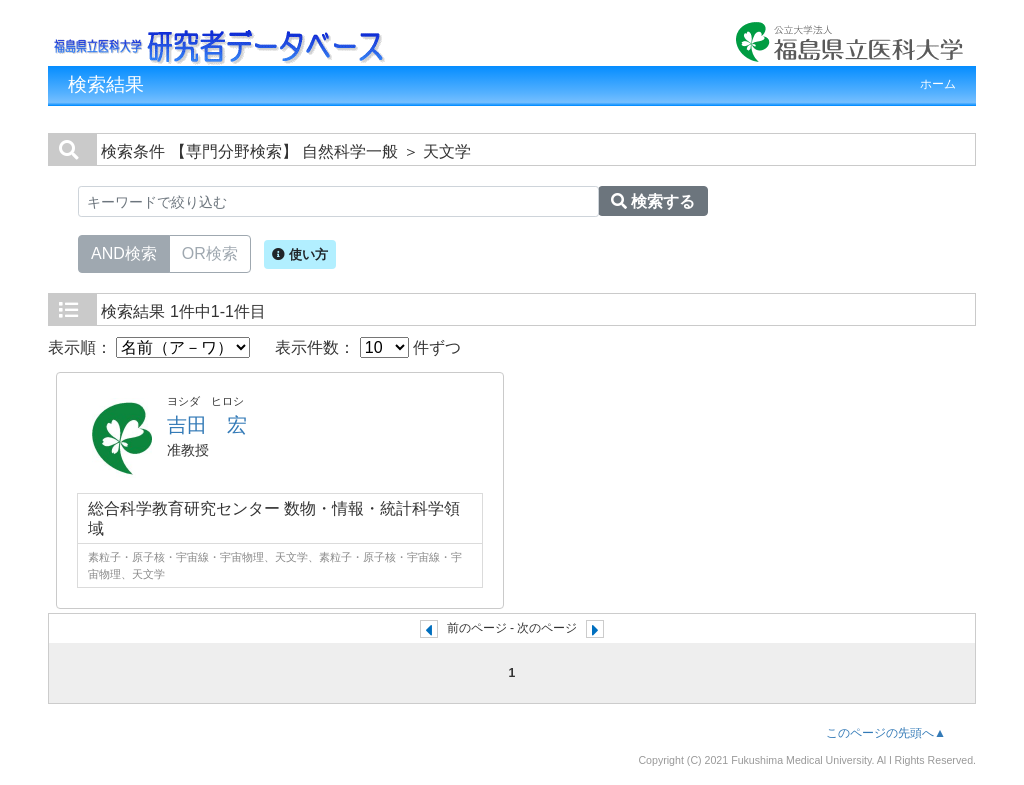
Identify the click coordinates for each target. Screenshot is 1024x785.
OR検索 (210, 252)
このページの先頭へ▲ (886, 733)
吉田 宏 (207, 425)
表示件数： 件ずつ (368, 347)
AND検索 (124, 252)
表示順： (149, 347)
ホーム (938, 84)
